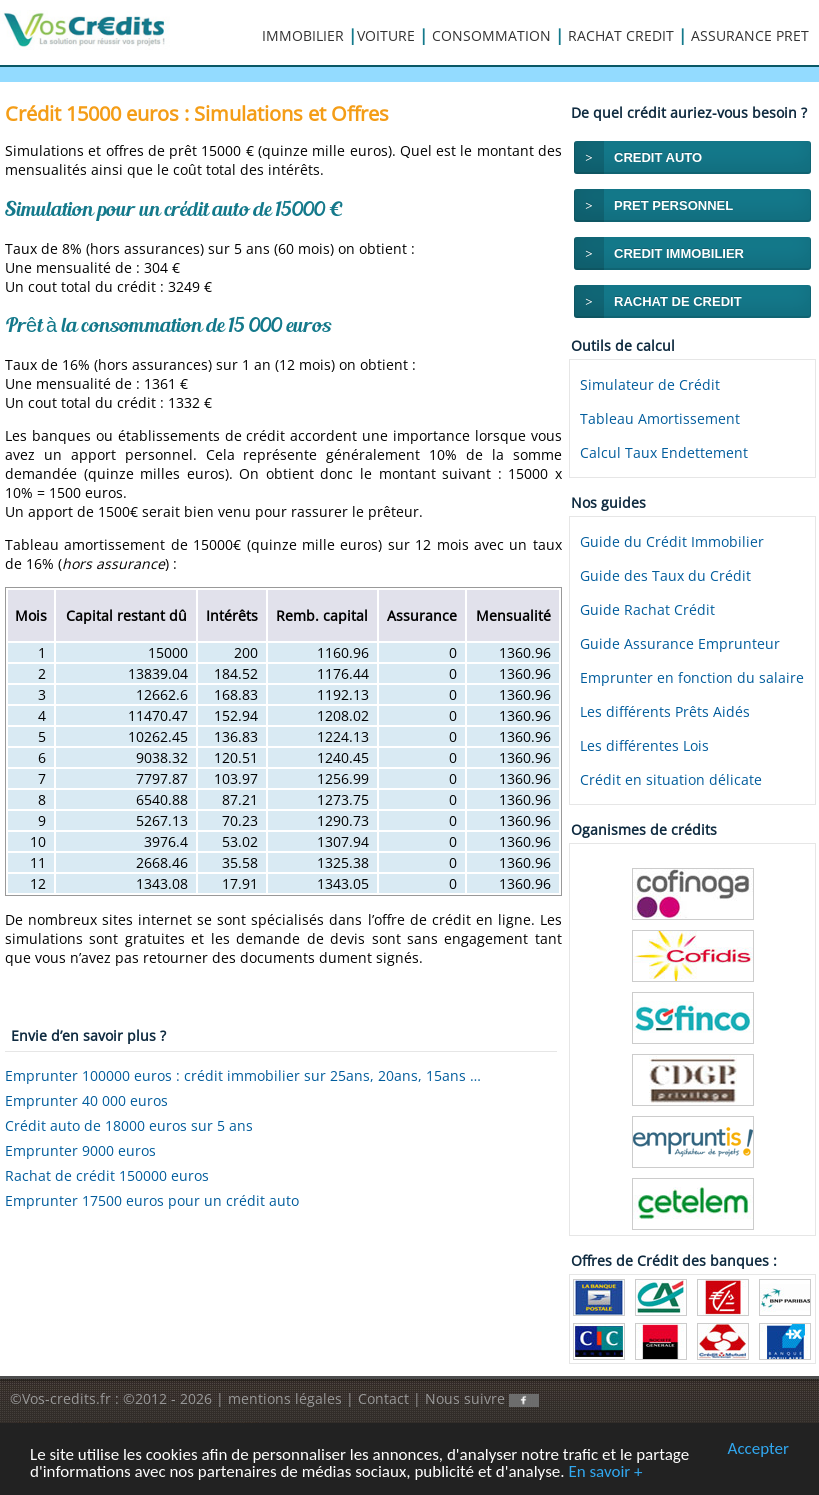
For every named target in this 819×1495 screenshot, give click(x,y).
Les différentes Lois (644, 745)
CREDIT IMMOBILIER (679, 253)
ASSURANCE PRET (750, 35)
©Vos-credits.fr (62, 1398)
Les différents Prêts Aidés (665, 711)
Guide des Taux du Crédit (665, 575)
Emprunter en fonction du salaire (692, 677)
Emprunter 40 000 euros (86, 1100)
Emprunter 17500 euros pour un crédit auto (152, 1200)
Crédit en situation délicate (671, 779)
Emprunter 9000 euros (80, 1150)
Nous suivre (482, 1398)
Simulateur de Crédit (650, 384)
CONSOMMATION (491, 35)
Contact (383, 1398)
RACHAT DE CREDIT (678, 301)
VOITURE (386, 35)
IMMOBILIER (303, 35)
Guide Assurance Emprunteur (680, 643)
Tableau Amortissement (660, 418)
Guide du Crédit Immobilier (672, 541)
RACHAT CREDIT (621, 35)
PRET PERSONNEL (673, 205)
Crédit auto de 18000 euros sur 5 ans (129, 1125)
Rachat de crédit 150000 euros (107, 1175)
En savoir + (605, 1472)
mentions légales (285, 1398)
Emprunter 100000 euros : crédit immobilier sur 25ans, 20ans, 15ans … (243, 1075)
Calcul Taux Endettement (664, 452)
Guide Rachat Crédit (647, 609)
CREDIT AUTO (658, 157)
